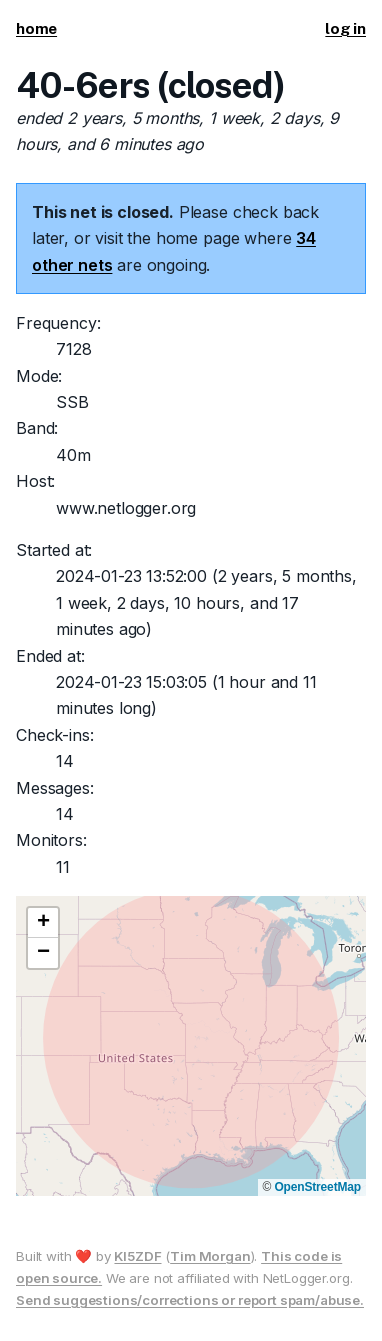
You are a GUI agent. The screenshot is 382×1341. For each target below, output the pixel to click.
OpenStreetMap (317, 1187)
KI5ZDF (137, 1256)
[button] (43, 923)
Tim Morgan (210, 1256)
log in (345, 28)
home (36, 28)
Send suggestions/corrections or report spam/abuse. (190, 1300)
